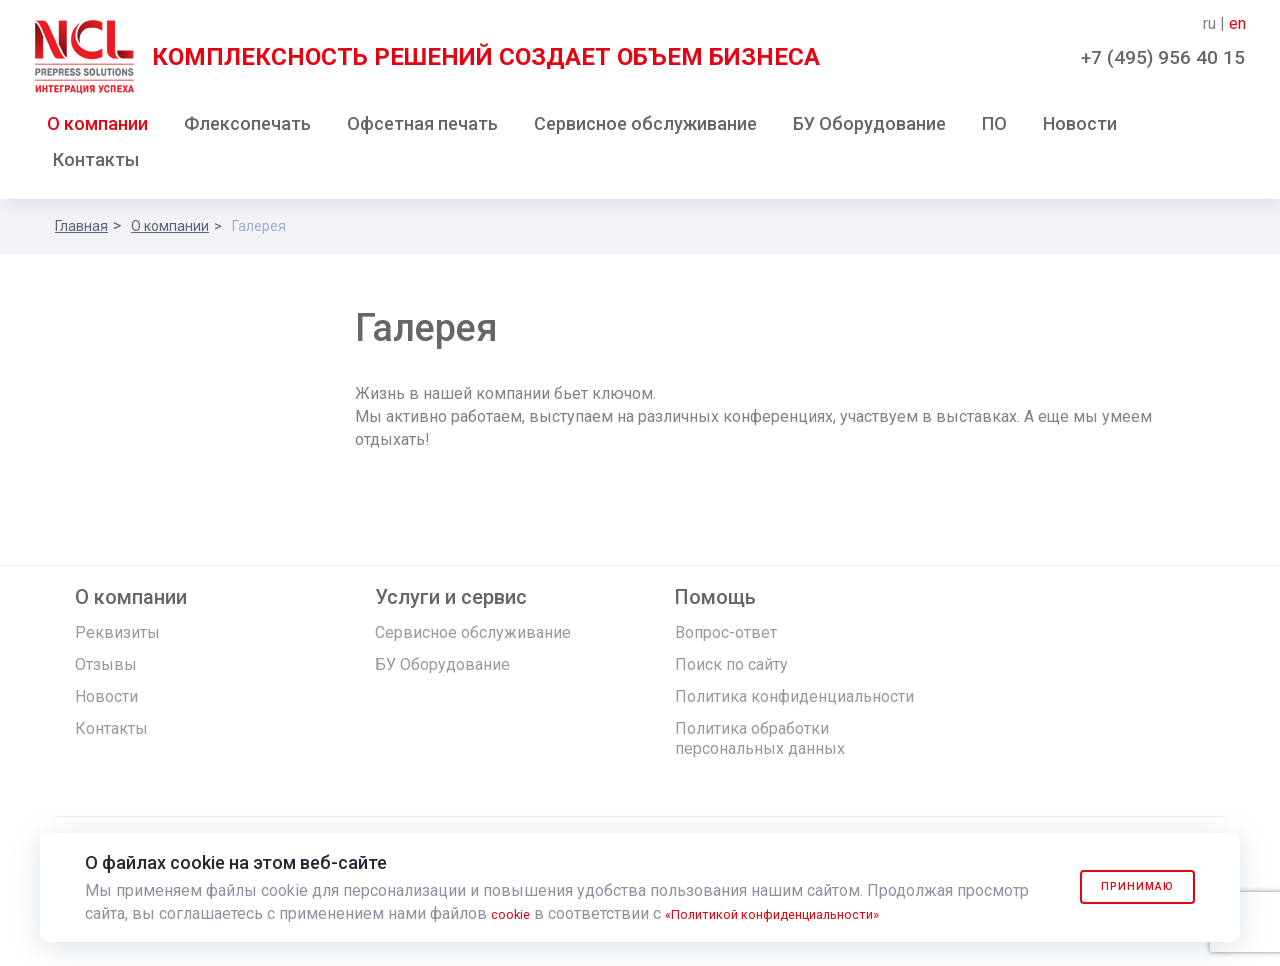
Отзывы (106, 669)
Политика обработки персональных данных (760, 743)
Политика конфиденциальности (794, 701)
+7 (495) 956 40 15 (1163, 57)
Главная (81, 231)
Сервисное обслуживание (645, 128)
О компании (97, 128)
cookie (514, 913)
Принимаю (1122, 887)
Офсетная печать (422, 128)
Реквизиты (117, 637)
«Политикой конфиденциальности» (805, 913)
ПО (994, 128)
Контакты (96, 164)
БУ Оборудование (869, 128)
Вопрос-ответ (726, 637)
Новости (1080, 128)
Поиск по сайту (731, 669)
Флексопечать (247, 128)
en (1237, 23)
